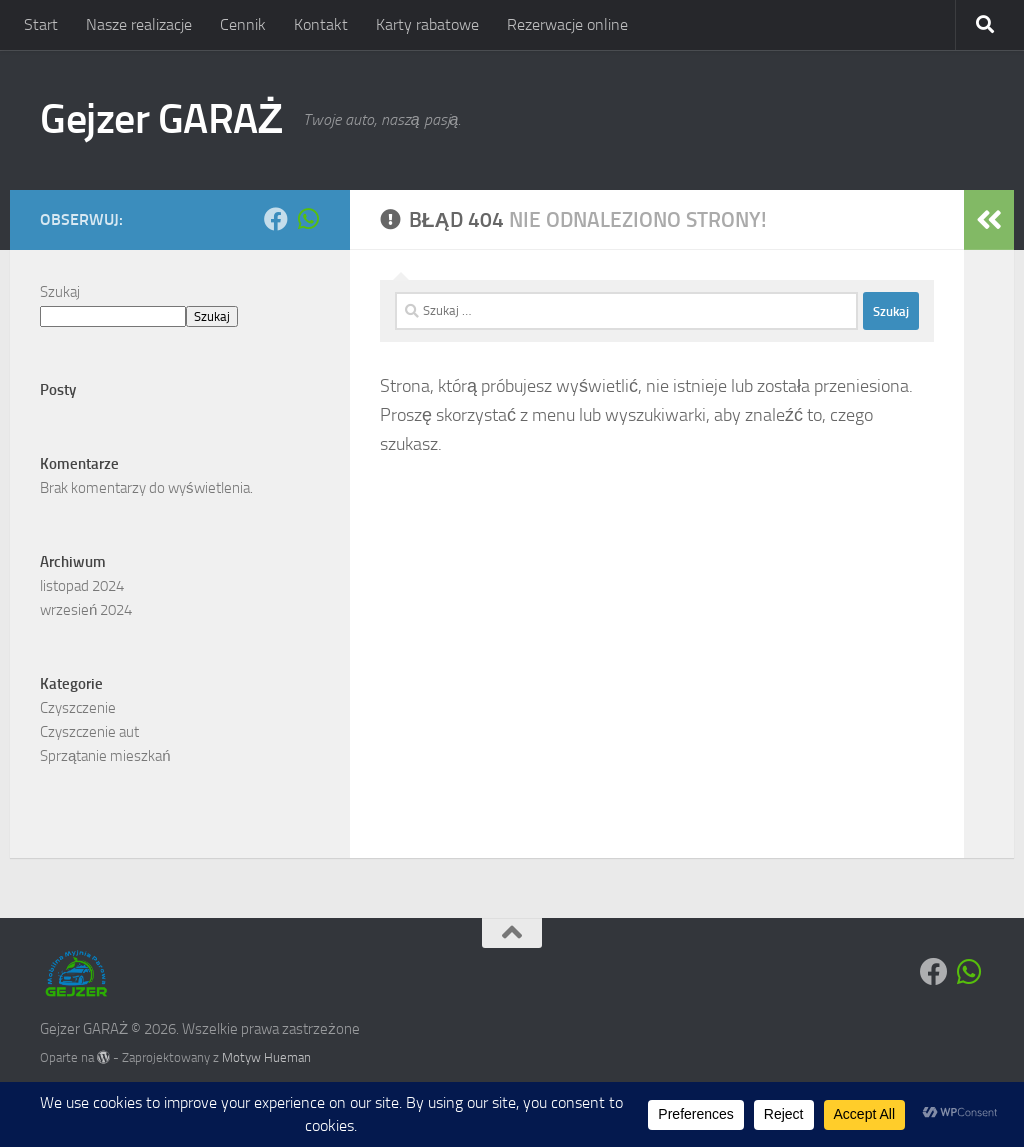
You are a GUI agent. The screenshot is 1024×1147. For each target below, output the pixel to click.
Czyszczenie (78, 708)
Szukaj (60, 292)
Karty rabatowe (427, 24)
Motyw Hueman (266, 1057)
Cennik (243, 24)
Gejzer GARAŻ (161, 119)
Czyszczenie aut (89, 732)
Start (41, 24)
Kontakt (321, 24)
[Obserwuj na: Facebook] (276, 219)
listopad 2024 (82, 586)
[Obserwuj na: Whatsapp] (308, 219)
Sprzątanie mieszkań (105, 756)
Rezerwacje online (567, 24)
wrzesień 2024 (86, 610)
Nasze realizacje (139, 24)
